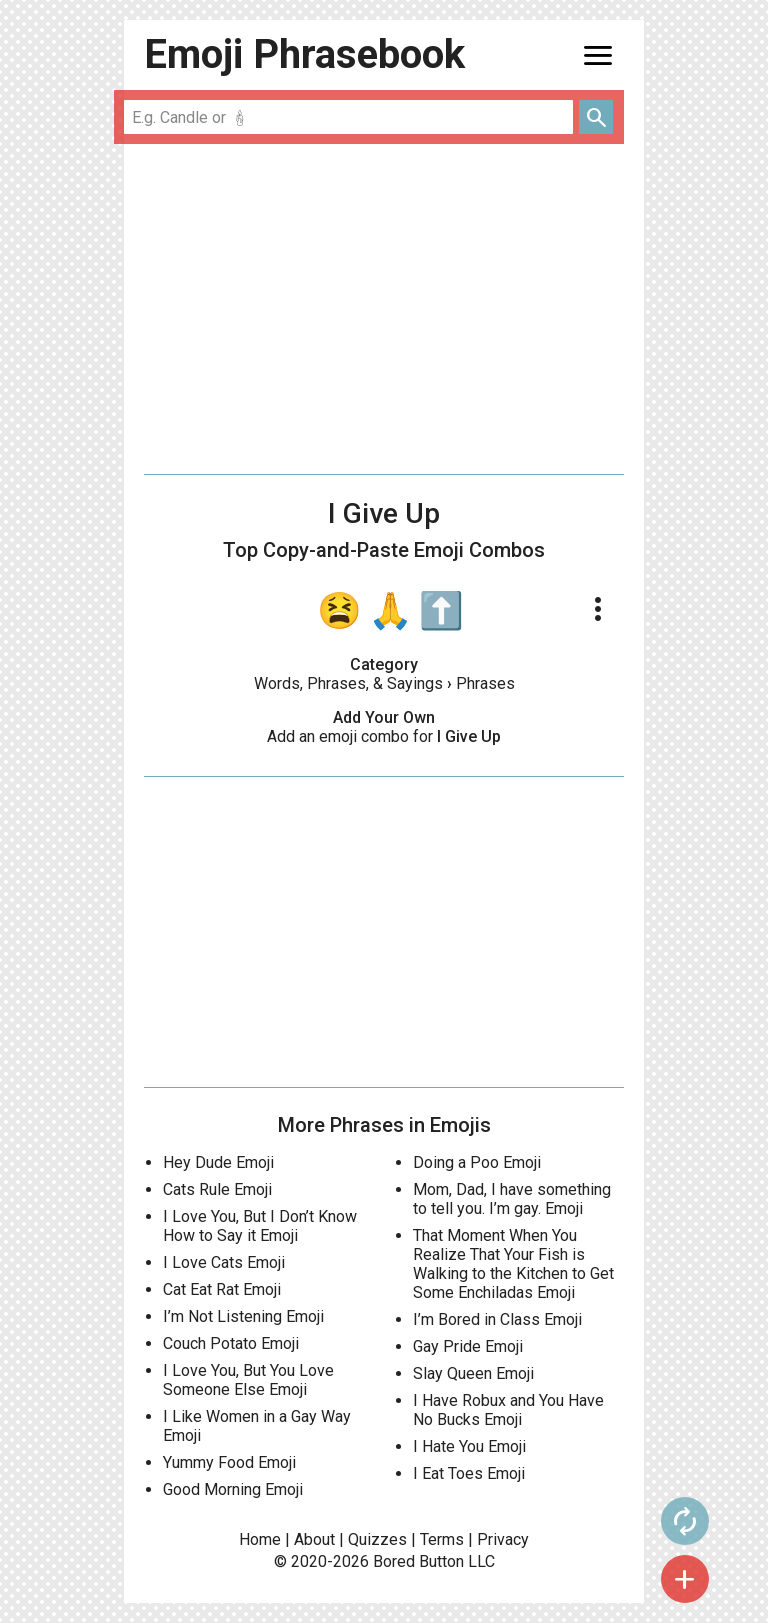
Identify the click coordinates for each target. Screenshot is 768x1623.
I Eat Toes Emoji (469, 1473)
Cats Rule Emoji (217, 1189)
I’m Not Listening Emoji (243, 1316)
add (685, 1579)
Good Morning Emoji (233, 1489)
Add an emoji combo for (384, 736)
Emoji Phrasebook (304, 54)
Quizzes (377, 1539)
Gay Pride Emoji (468, 1346)
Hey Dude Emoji (218, 1162)
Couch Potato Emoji (231, 1343)
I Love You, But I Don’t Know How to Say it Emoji (260, 1226)
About (314, 1539)
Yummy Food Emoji (229, 1462)
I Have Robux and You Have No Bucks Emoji (508, 1410)
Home (260, 1539)
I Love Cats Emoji (224, 1262)
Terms (442, 1539)
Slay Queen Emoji (473, 1373)
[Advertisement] (384, 309)
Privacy (503, 1539)
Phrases (485, 683)
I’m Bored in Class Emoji (497, 1319)
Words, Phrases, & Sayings (348, 683)
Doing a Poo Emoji (477, 1162)
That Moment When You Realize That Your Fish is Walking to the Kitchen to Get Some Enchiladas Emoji (513, 1264)
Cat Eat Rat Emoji (222, 1289)
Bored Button (418, 1561)
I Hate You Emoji (469, 1446)
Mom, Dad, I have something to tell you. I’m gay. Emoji (512, 1199)
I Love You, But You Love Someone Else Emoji (248, 1380)
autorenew (685, 1521)
